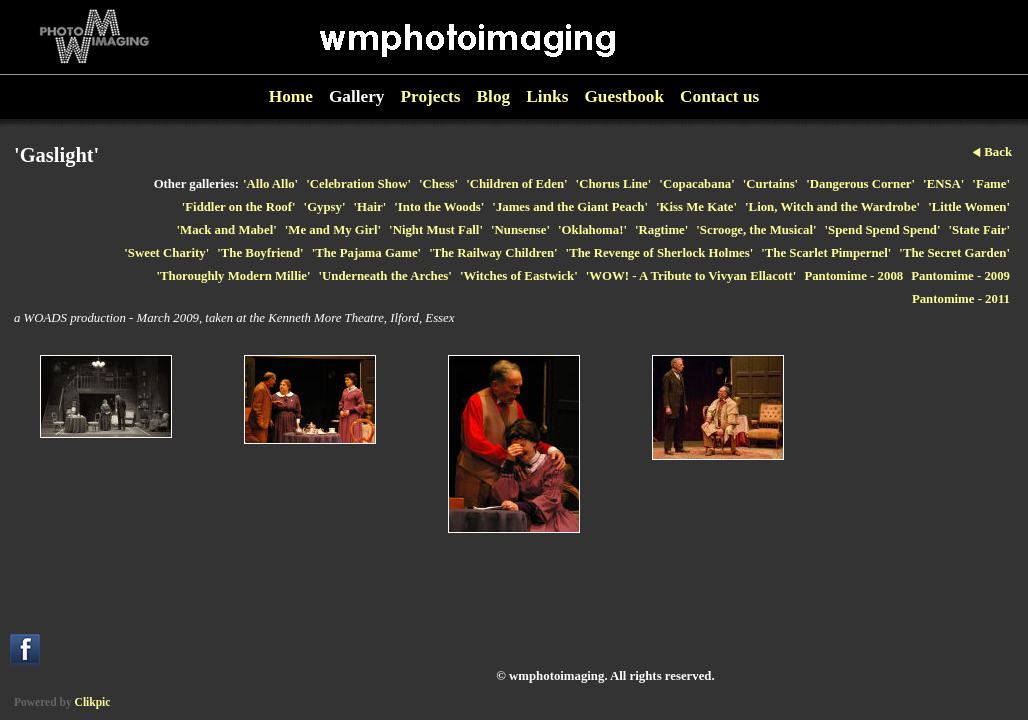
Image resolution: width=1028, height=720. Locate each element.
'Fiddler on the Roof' (239, 207)
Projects (431, 96)
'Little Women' (969, 207)
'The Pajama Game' (366, 253)
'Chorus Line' (614, 184)
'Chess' (438, 184)
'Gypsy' (325, 207)
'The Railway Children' (493, 253)
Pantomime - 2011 (961, 299)
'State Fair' (979, 230)
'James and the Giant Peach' (570, 207)
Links (547, 96)
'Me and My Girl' (333, 230)
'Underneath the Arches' (384, 276)
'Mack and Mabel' (227, 230)
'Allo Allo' (270, 184)
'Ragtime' (661, 230)
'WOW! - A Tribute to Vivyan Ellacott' (691, 276)
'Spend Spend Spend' (883, 230)
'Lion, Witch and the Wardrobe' (832, 207)
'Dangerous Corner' (860, 184)
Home (291, 96)
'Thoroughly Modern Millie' (233, 276)
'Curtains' (770, 184)
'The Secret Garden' (954, 253)
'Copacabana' (696, 184)
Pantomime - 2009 (960, 276)
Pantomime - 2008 (853, 276)
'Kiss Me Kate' (696, 207)
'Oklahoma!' (592, 230)
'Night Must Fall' (436, 230)
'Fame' (991, 184)
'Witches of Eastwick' (519, 276)
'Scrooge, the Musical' (756, 230)
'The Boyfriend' (260, 253)
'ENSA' (943, 184)
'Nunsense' (520, 230)
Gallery (357, 96)
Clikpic (93, 702)
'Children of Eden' (516, 184)
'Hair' (370, 207)
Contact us (719, 96)
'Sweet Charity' (166, 253)
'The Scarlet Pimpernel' (826, 253)
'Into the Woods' (439, 207)
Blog (494, 96)
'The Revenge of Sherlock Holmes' (660, 253)
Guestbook (624, 96)
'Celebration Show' (358, 184)
